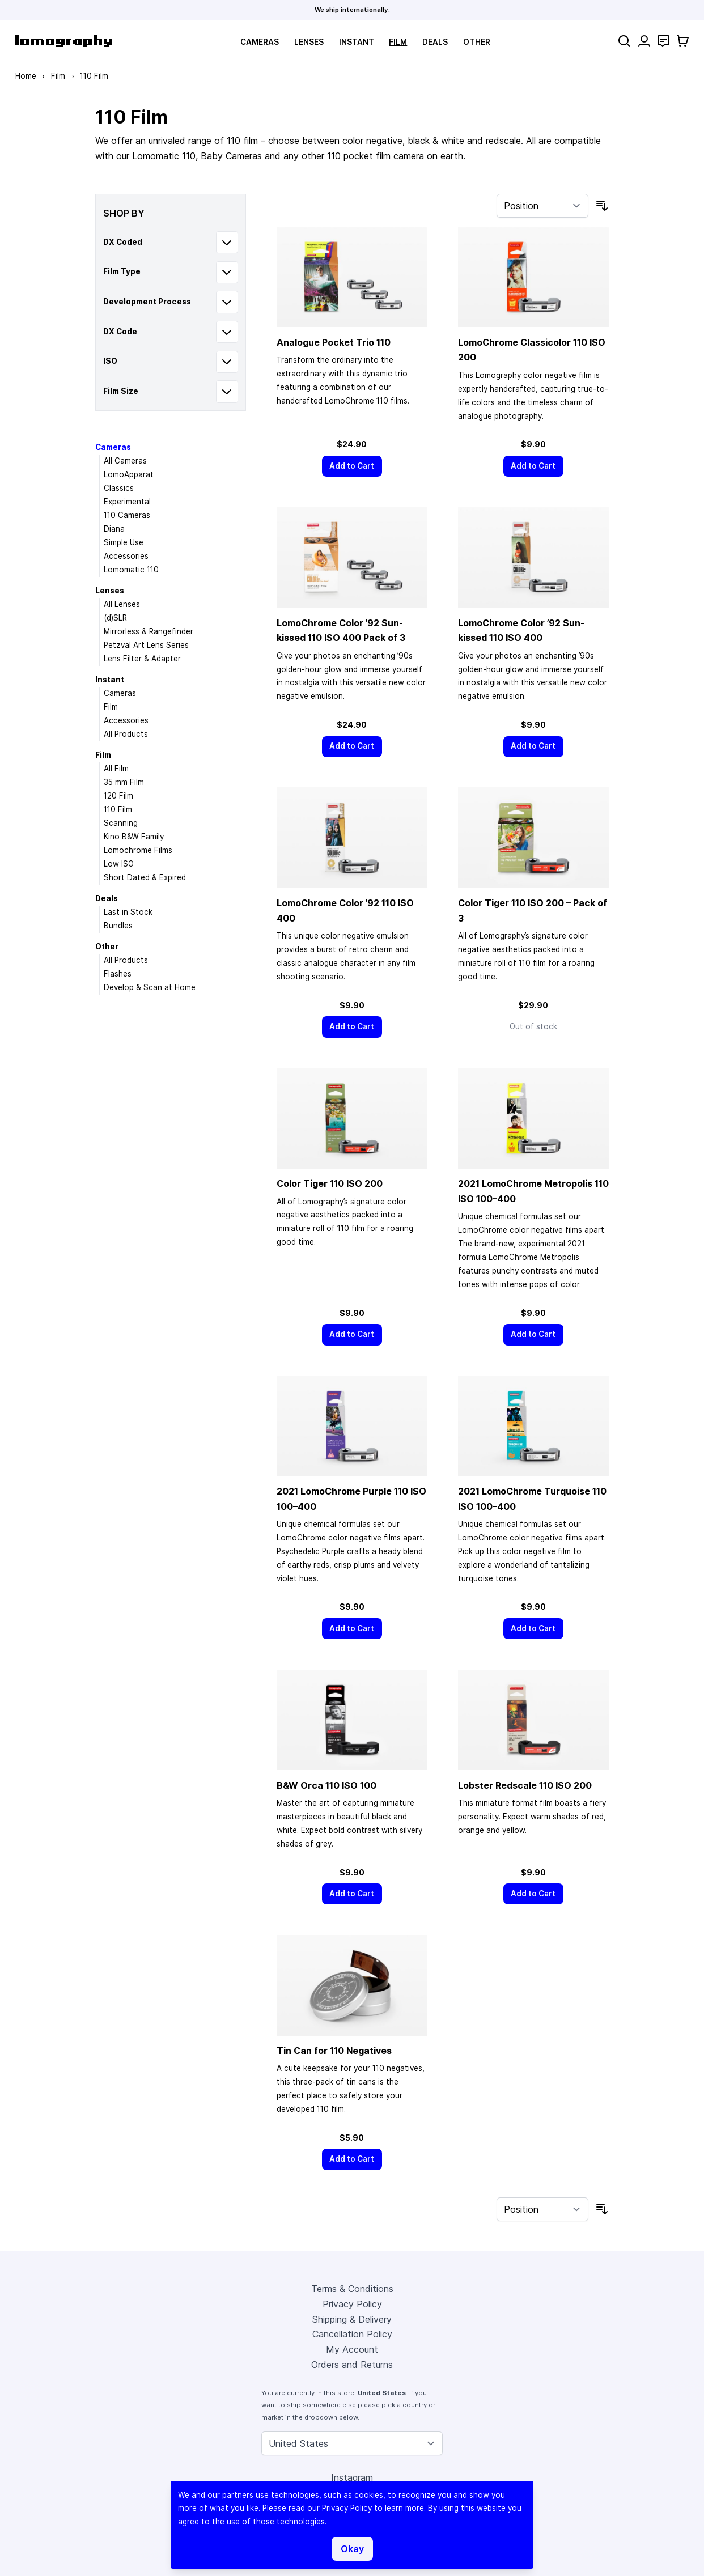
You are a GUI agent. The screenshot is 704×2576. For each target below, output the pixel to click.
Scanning (121, 822)
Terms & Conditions (352, 2288)
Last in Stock (128, 911)
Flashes (118, 973)
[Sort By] (542, 206)
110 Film (118, 809)
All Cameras (125, 460)
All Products (126, 734)
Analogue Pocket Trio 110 (334, 342)
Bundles (118, 925)
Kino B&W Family (134, 836)
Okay (352, 2548)
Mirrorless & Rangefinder (148, 631)
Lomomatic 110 (131, 569)
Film (398, 41)
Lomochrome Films (138, 850)
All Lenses (122, 604)
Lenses (309, 41)
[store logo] (63, 41)
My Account (352, 2349)
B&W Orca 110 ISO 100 (326, 1785)
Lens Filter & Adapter (142, 658)
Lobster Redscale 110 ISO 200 (525, 1785)
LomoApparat (129, 474)
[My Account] (644, 41)
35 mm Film (124, 782)
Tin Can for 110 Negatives (334, 2050)
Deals (435, 41)
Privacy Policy (352, 2304)
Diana (114, 528)
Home (25, 75)
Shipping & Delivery (352, 2319)
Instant (356, 41)
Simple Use (123, 542)
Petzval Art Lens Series (146, 645)
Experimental (127, 501)
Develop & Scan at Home (150, 987)
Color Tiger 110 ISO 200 (330, 1183)
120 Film (118, 795)
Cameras (259, 41)
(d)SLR (115, 617)
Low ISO (119, 863)
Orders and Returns (352, 2364)
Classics (119, 488)
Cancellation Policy (352, 2334)
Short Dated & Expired (145, 877)
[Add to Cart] (352, 466)
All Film (116, 768)
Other (476, 41)
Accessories (126, 556)
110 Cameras (127, 515)
